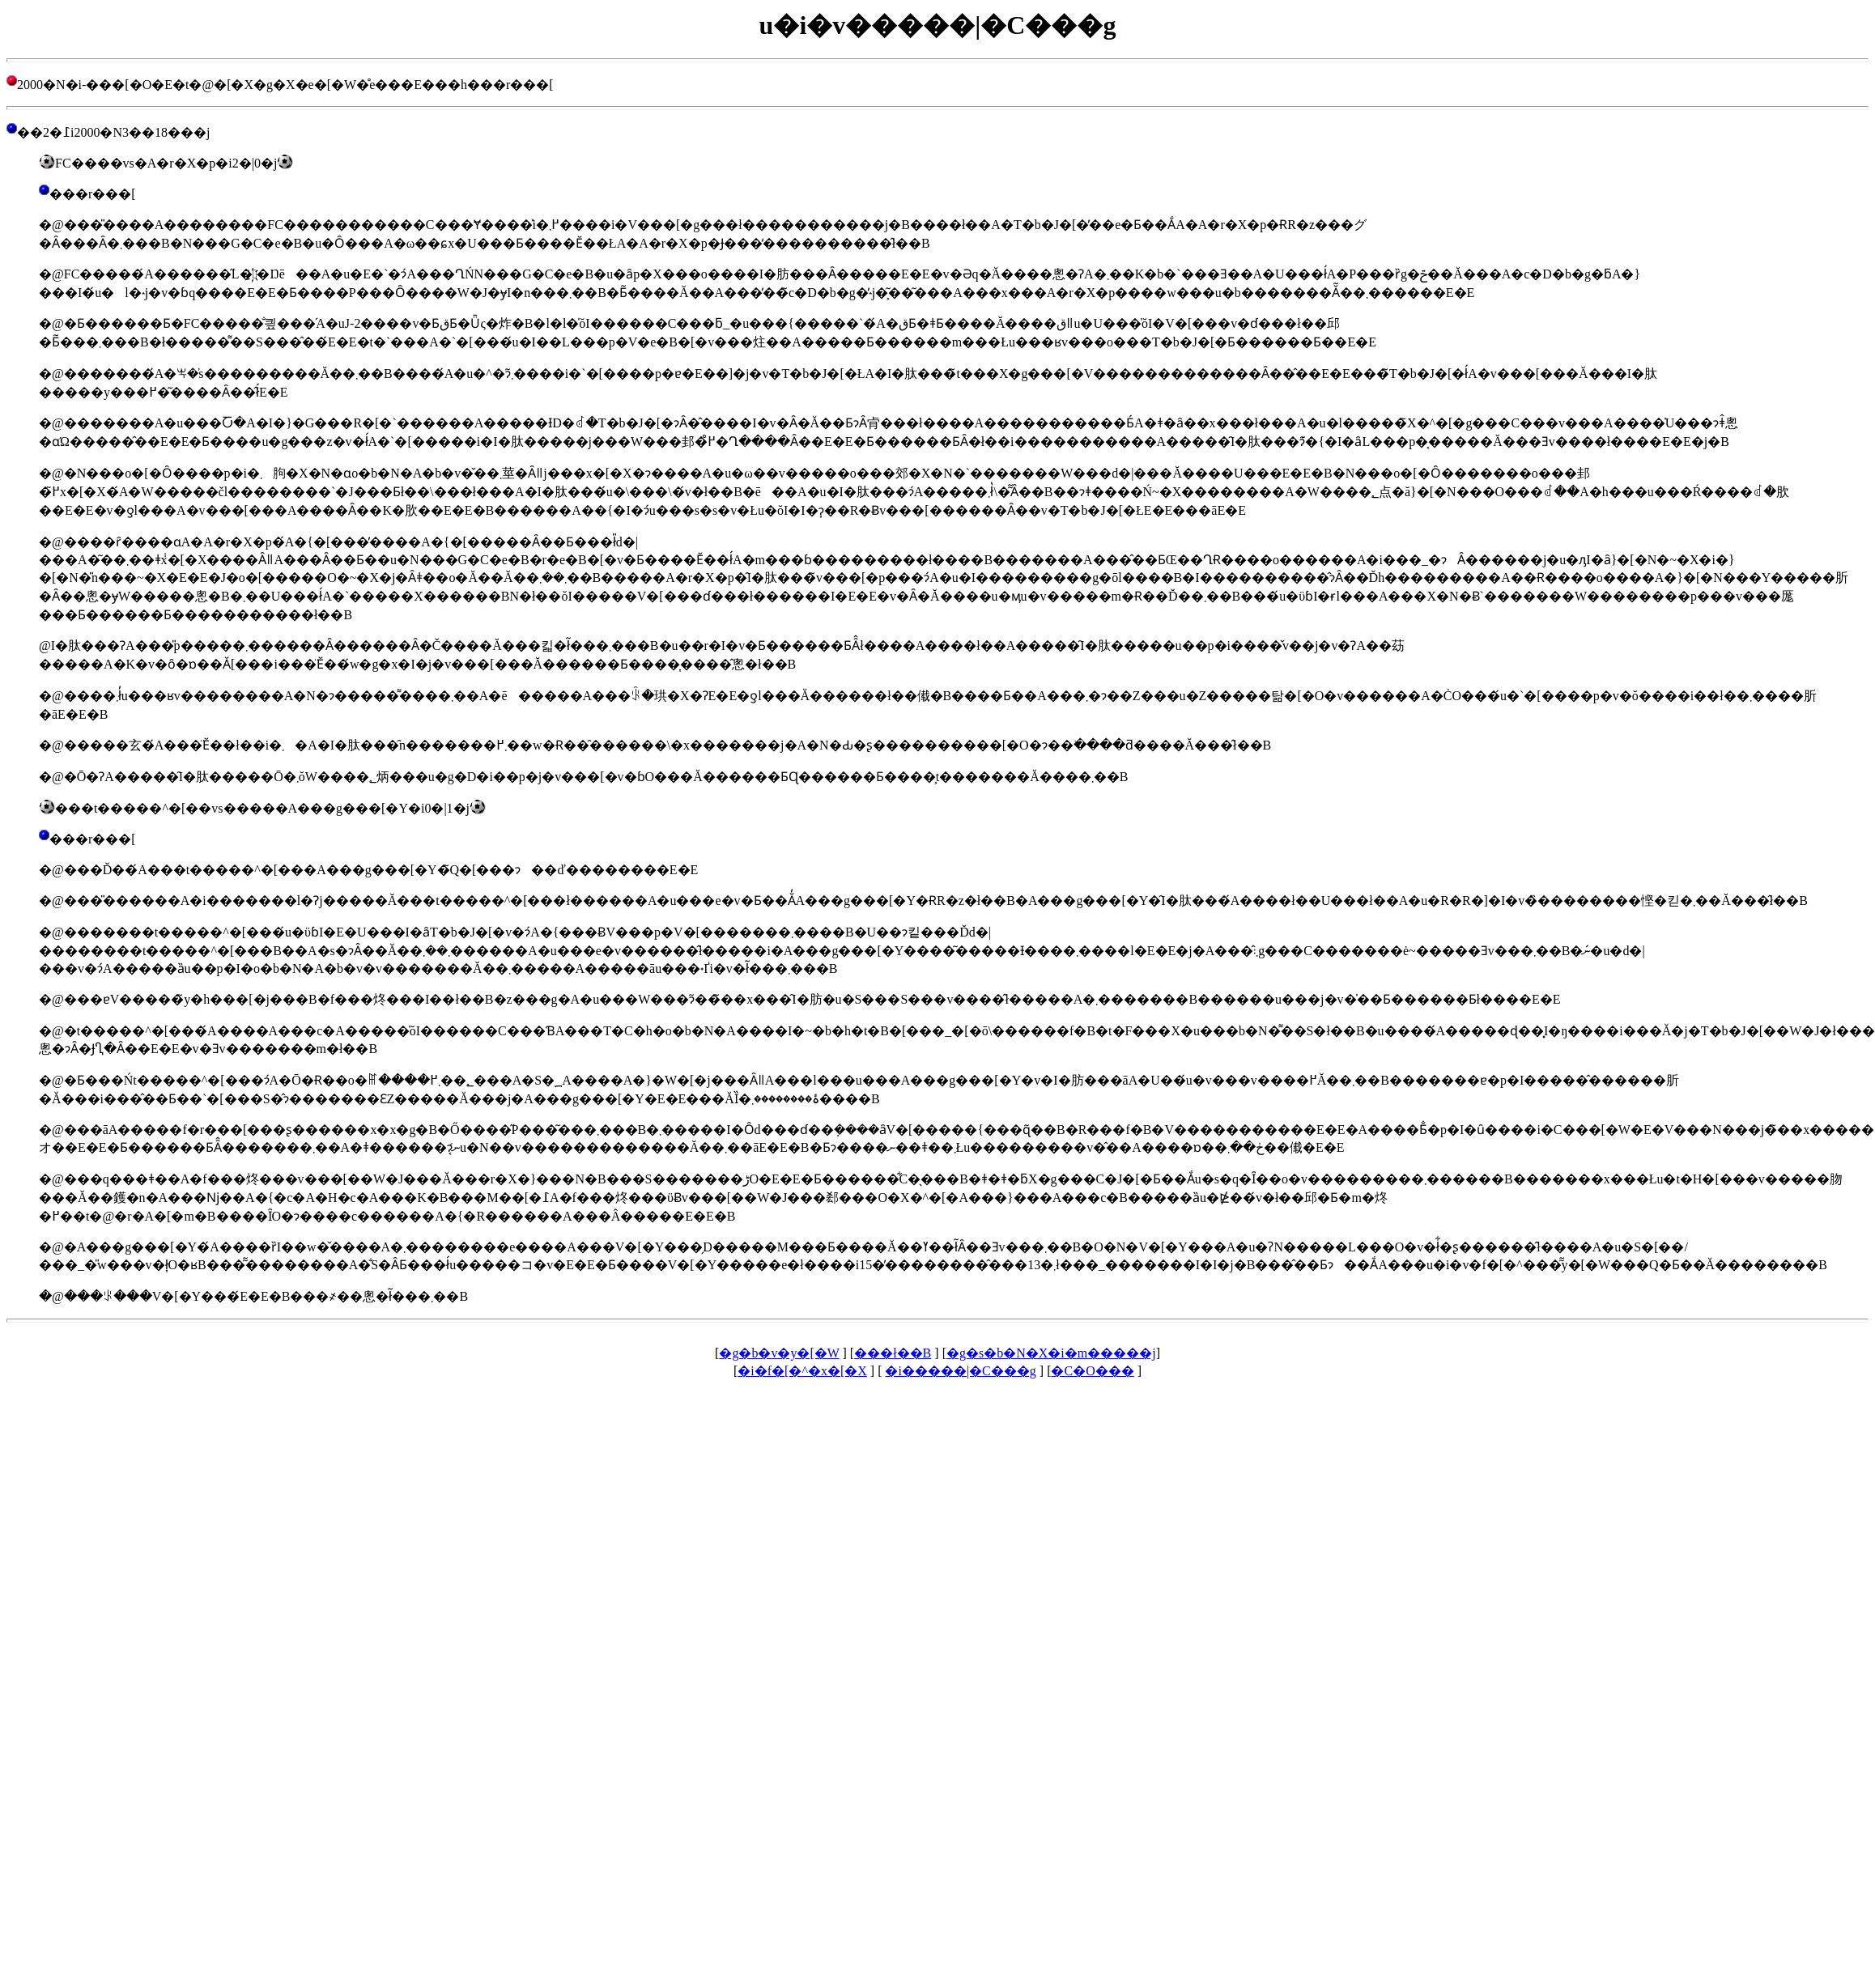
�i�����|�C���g (960, 1371)
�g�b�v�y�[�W (779, 1353)
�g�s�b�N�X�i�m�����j (1051, 1353)
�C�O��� (1092, 1371)
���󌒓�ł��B (892, 1353)
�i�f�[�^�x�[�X (802, 1371)
